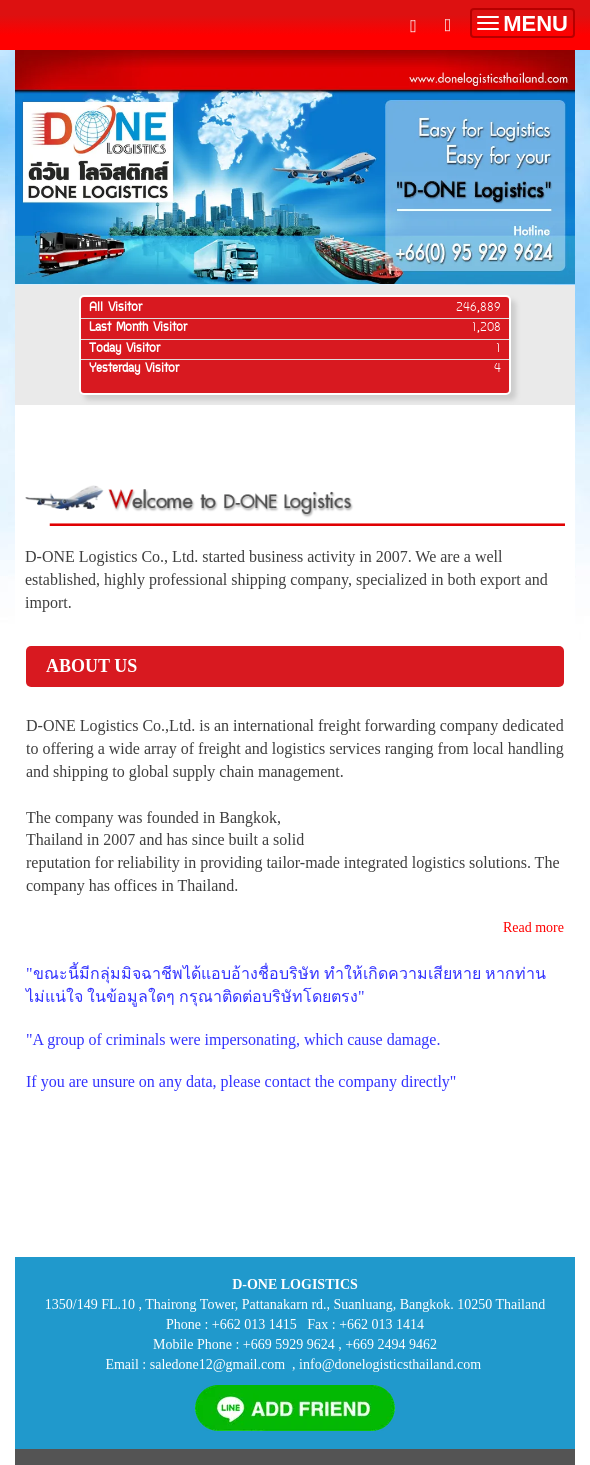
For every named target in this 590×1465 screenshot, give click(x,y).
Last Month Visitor (138, 328)
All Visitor (115, 308)
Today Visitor (124, 349)
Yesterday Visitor (134, 369)
